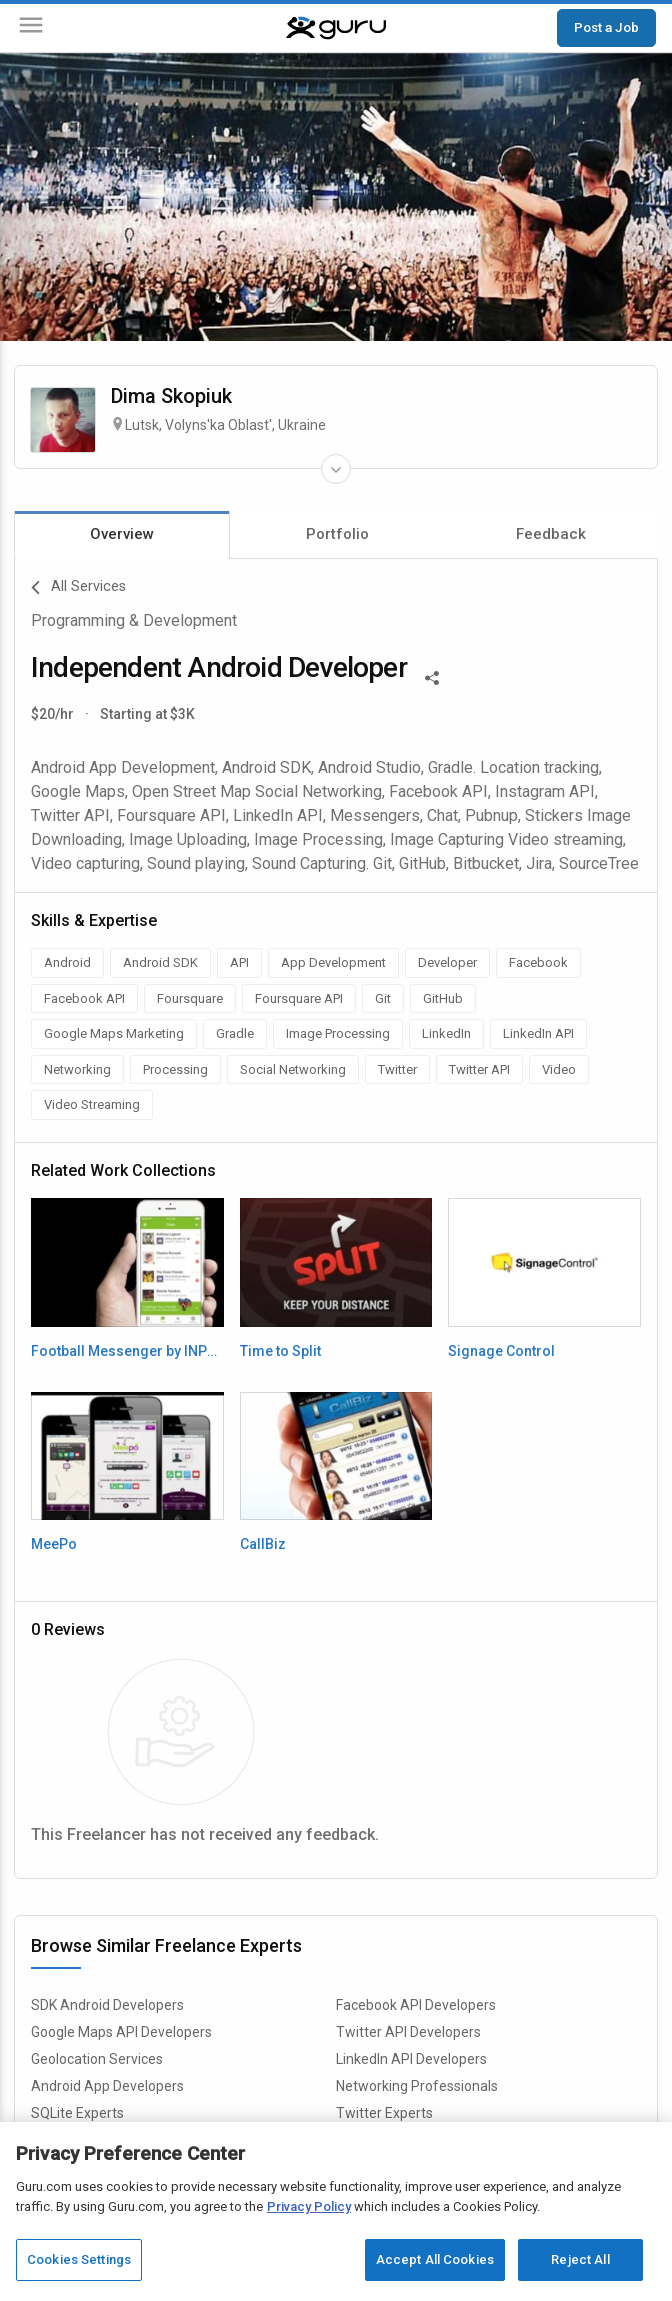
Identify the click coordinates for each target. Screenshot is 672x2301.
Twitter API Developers (408, 2032)
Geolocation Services (97, 2059)
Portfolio (337, 534)
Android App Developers (107, 2086)
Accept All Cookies (435, 2259)
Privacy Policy (309, 2206)
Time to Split (280, 1351)
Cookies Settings (79, 2259)
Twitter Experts (384, 2113)
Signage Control (501, 1351)
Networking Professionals (417, 2086)
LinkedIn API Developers (411, 2059)
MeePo (54, 1544)
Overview (122, 534)
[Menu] (31, 28)
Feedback (551, 534)
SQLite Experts (77, 2113)
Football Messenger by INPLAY (127, 1351)
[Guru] (336, 28)
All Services (78, 588)
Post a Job (606, 27)
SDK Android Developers (107, 2005)
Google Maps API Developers (121, 2032)
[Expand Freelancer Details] (336, 469)
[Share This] (432, 676)
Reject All (580, 2259)
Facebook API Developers (416, 2005)
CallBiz (263, 1544)
